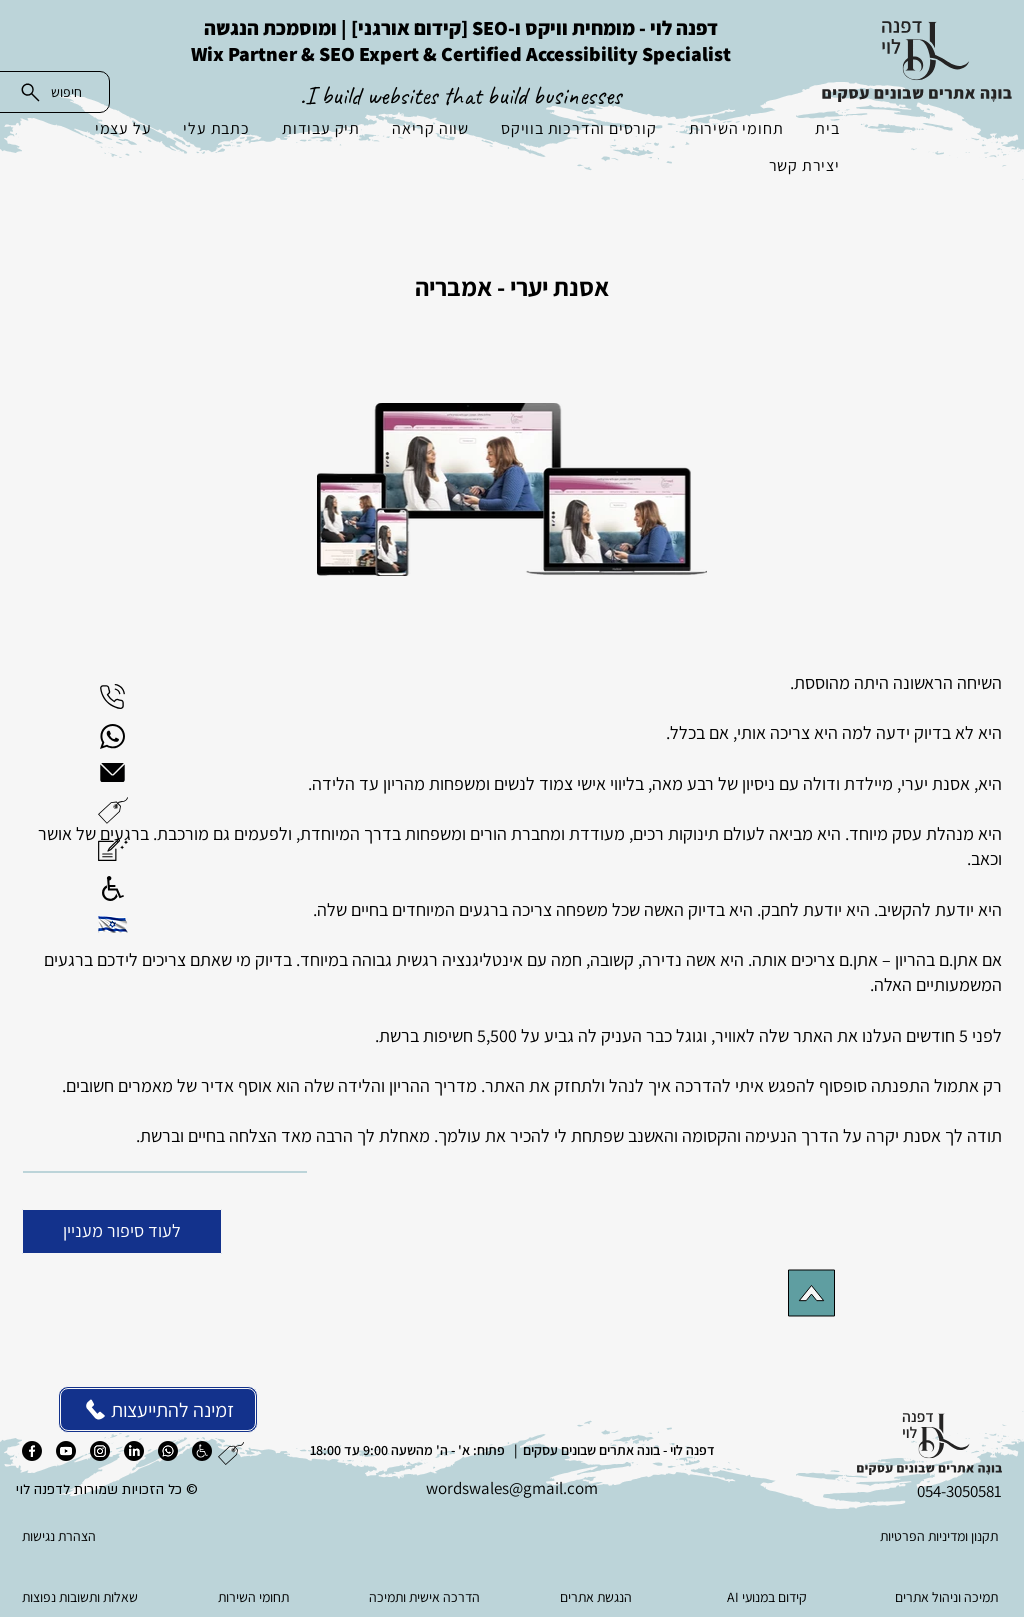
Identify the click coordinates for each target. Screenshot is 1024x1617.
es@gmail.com (546, 1488)
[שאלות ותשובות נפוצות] (84, 1597)
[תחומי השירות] (255, 1597)
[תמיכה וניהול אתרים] (939, 1597)
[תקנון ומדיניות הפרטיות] (900, 1536)
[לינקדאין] (134, 1451)
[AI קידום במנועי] (768, 1597)
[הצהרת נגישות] (122, 1536)
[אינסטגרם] (100, 1451)
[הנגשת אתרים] (597, 1597)
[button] (113, 810)
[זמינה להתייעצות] (158, 1409)
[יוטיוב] (66, 1451)
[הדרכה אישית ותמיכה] (426, 1597)
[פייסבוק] (32, 1451)
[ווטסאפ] (168, 1451)
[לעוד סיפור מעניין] (122, 1231)
